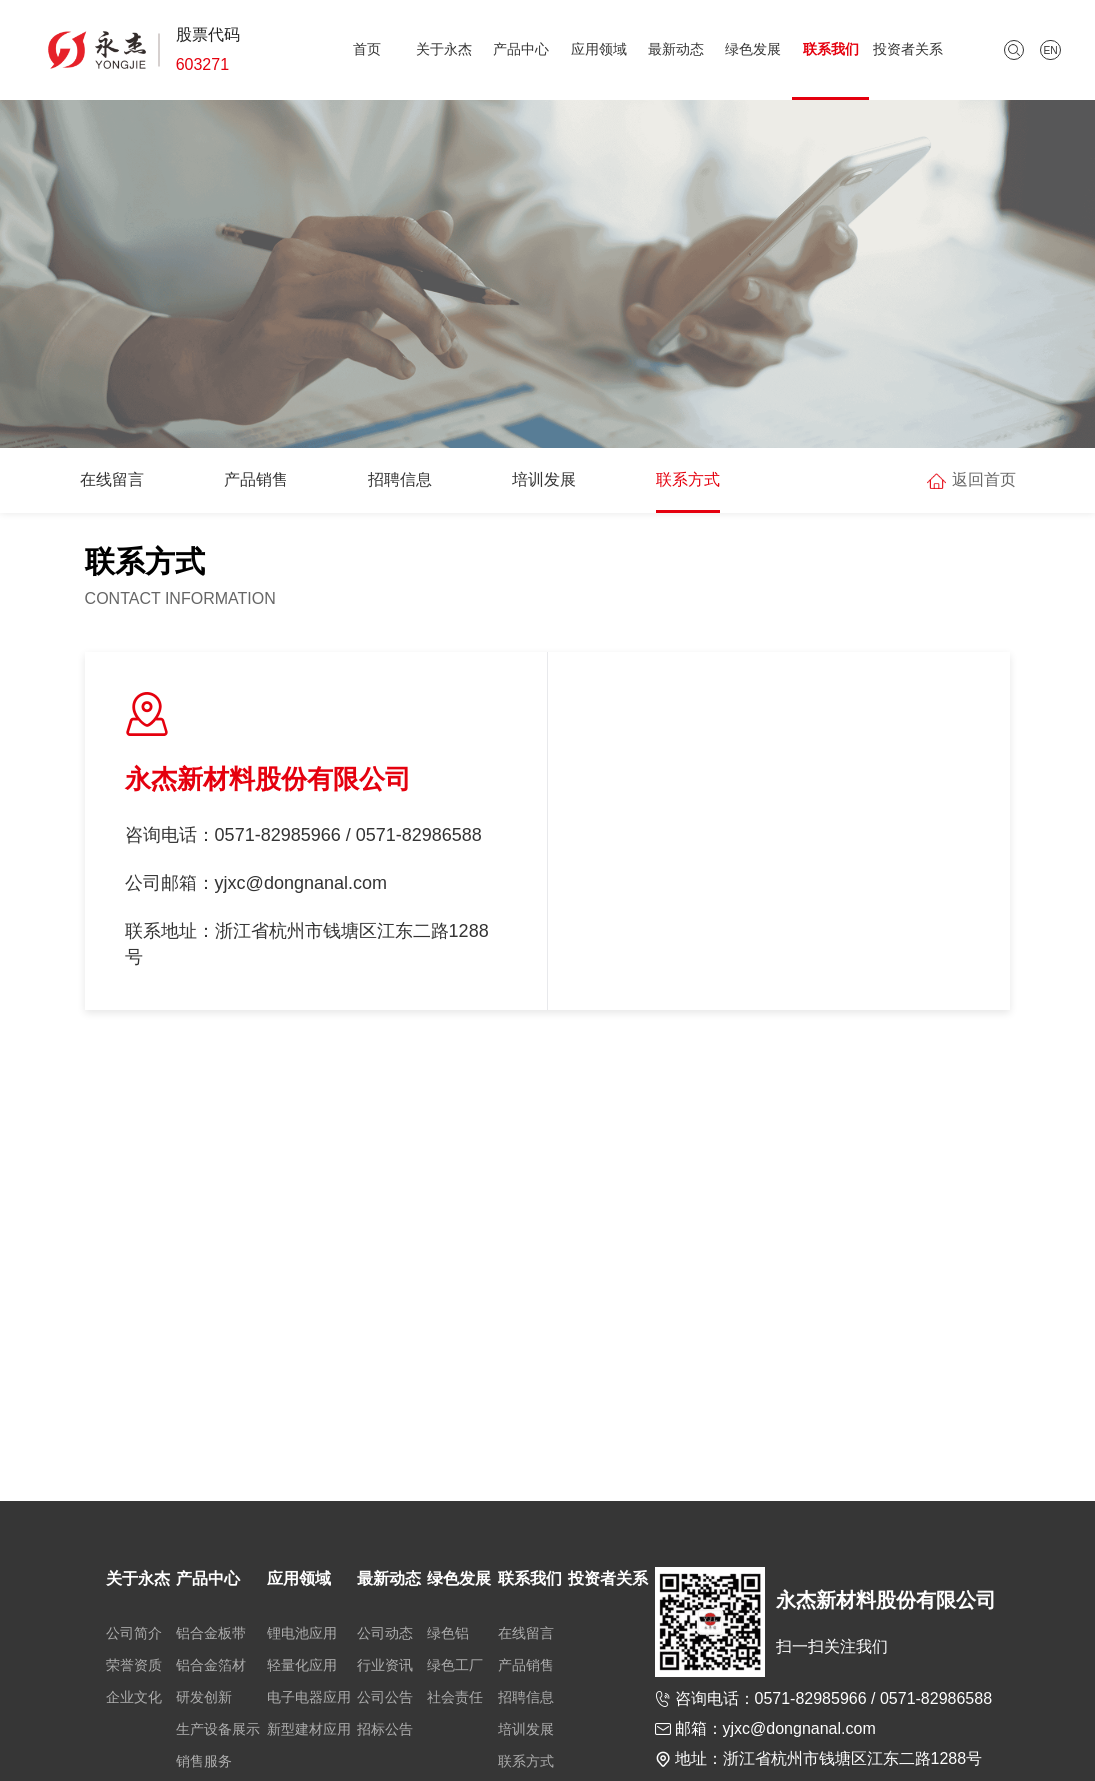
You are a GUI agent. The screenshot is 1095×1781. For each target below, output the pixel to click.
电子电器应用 (309, 1697)
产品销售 (256, 479)
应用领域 (599, 49)
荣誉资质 (134, 1665)
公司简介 (134, 1633)
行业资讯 (385, 1665)
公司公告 (385, 1697)
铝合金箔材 (211, 1665)
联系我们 (831, 49)
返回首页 (984, 479)
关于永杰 (444, 49)
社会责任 (455, 1697)
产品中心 (521, 49)
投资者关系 (908, 49)
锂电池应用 (302, 1633)
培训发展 (544, 479)
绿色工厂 (455, 1665)
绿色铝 (448, 1633)
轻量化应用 (302, 1665)
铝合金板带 (211, 1633)
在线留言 (112, 479)
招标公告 (385, 1729)
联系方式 (688, 479)
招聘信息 (400, 479)
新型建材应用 (309, 1729)
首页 (367, 49)
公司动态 (385, 1633)
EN (1050, 50)
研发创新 (204, 1697)
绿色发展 (753, 49)
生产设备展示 (218, 1729)
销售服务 (204, 1761)
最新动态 (676, 49)
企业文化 (134, 1697)
